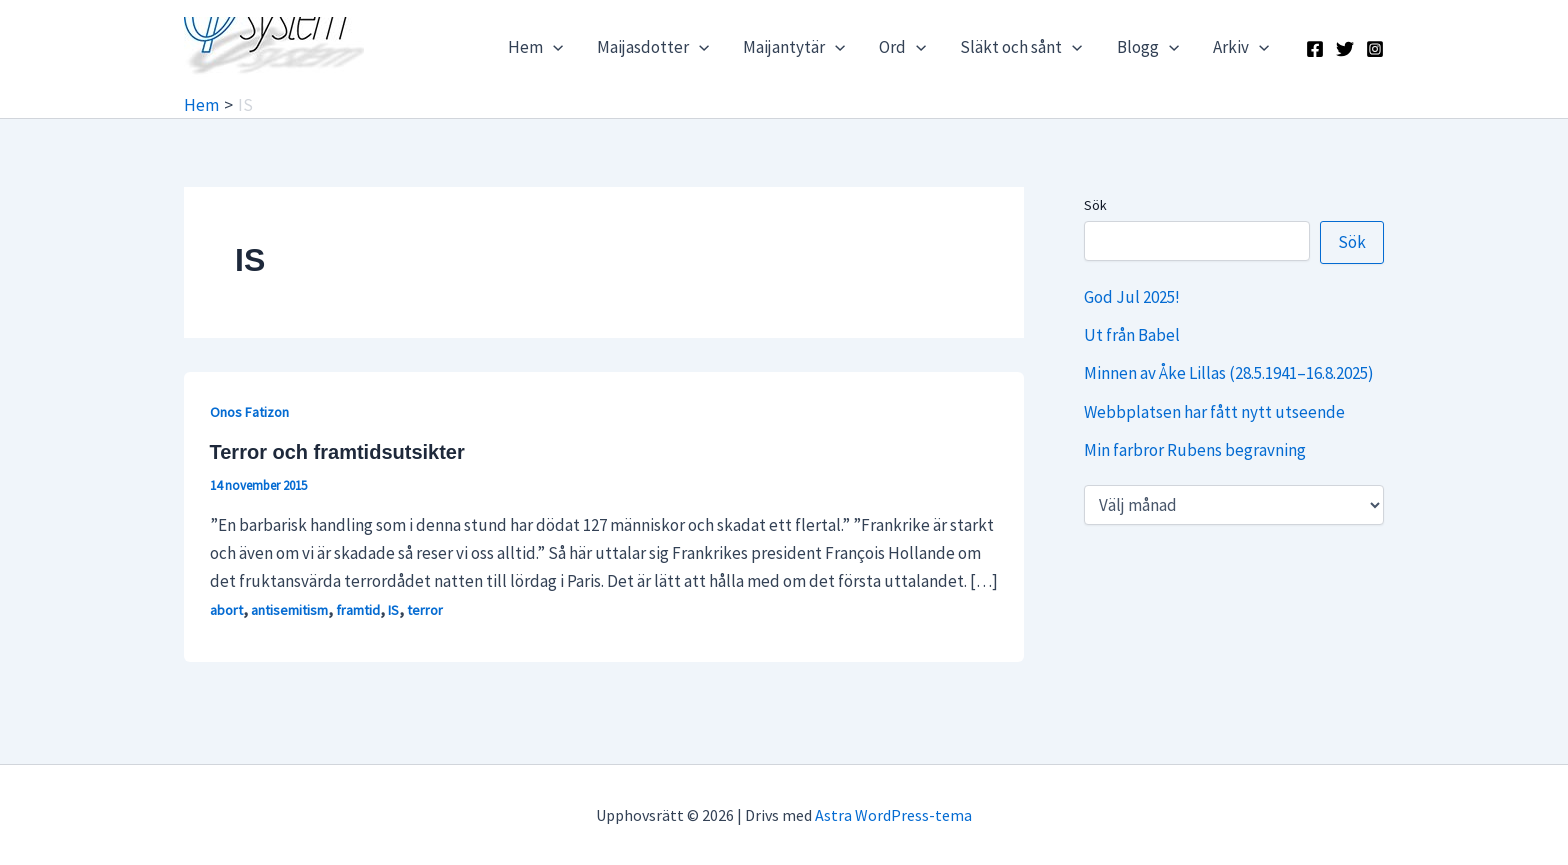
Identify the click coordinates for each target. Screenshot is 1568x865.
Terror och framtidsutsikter (337, 452)
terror (425, 610)
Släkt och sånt (1021, 47)
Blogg (1148, 47)
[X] (1345, 49)
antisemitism (289, 610)
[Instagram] (1375, 49)
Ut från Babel (1132, 335)
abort (226, 610)
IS (393, 610)
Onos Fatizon (249, 412)
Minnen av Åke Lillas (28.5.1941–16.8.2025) (1229, 373)
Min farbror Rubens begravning (1195, 450)
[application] (553, 47)
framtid (358, 610)
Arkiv (1241, 47)
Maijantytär (794, 47)
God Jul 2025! (1132, 297)
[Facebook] (1315, 49)
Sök (1095, 205)
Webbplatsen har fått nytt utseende (1214, 412)
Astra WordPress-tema (893, 815)
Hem (535, 47)
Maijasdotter (653, 47)
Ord (902, 47)
